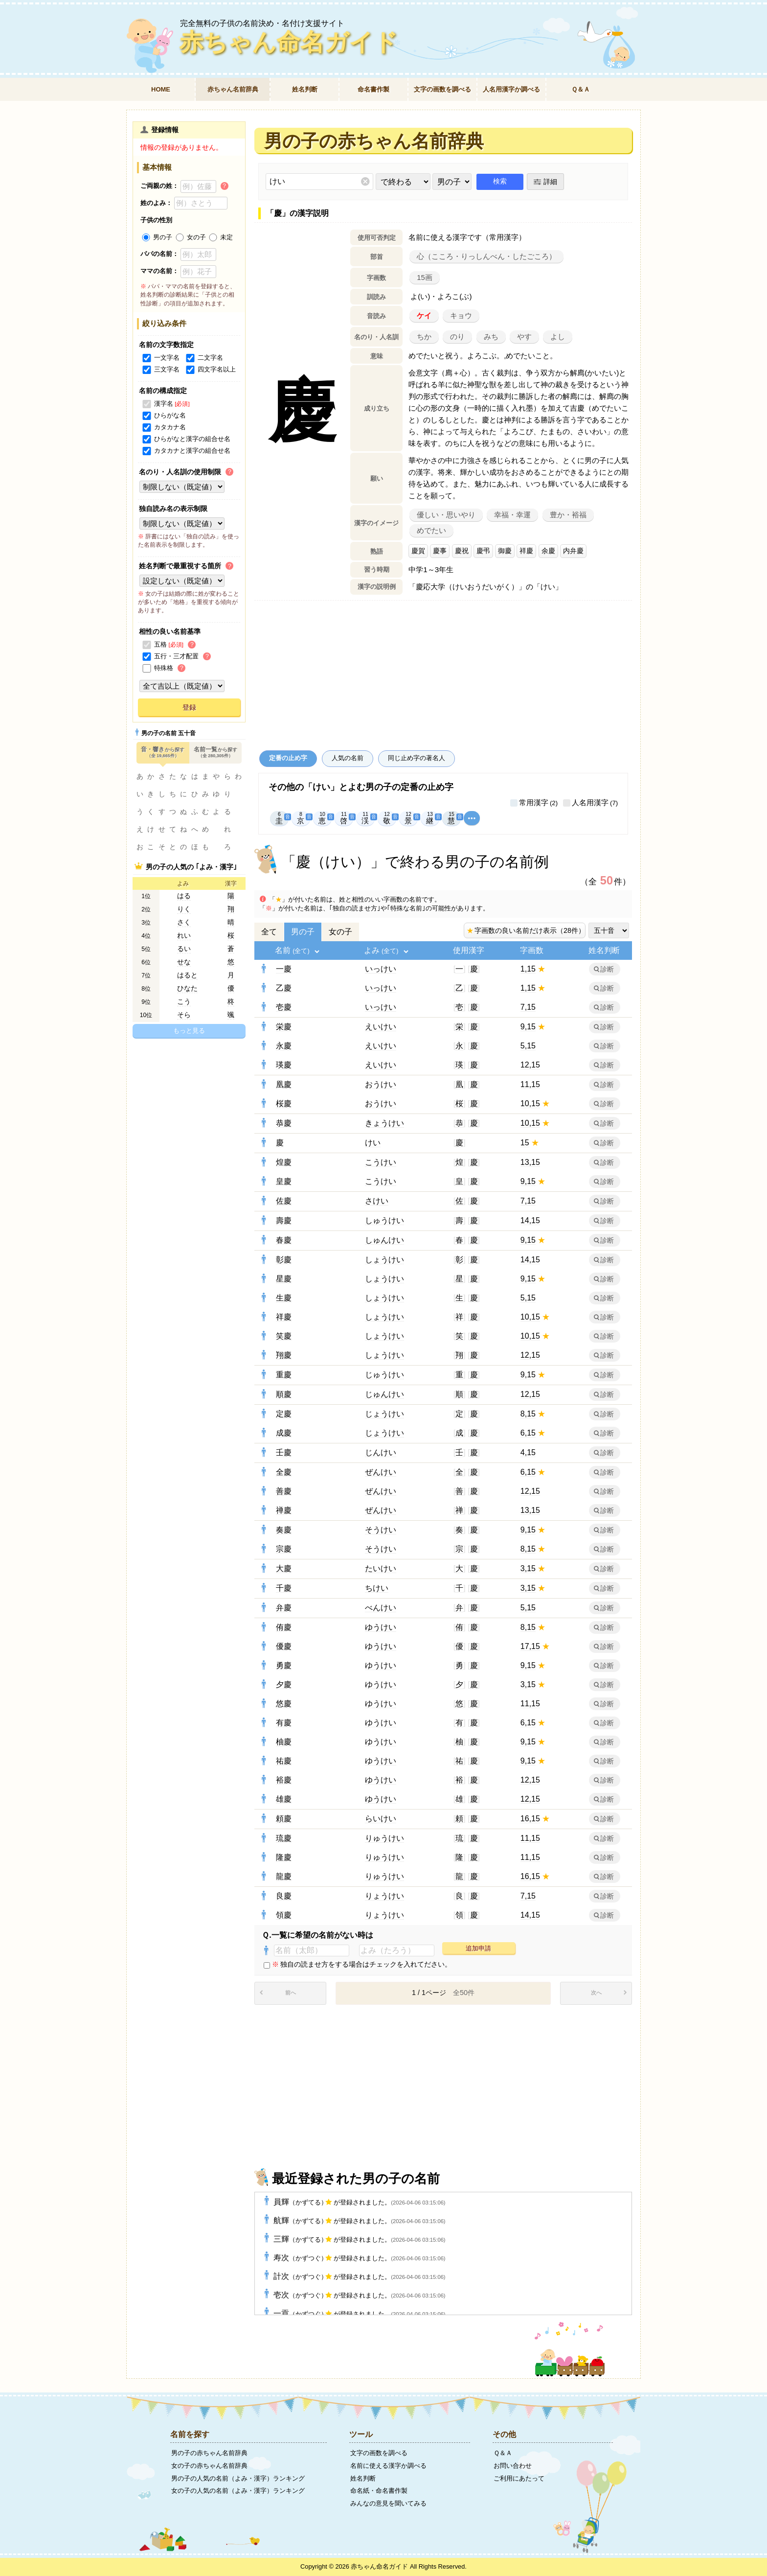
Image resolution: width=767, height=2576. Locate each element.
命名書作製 (373, 89)
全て (269, 932)
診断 (607, 969)
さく (184, 922)
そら (184, 1015)
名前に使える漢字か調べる (388, 2465)
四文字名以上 (209, 369)
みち (491, 337)
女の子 (340, 932)
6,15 (528, 1433)
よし (557, 337)
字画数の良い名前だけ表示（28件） (525, 930)
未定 (220, 237)
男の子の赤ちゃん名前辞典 (209, 2453)
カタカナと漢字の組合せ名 (185, 450)
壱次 (359, 2295)
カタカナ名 (163, 427)
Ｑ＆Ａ (580, 89)
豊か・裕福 (568, 515)
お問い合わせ (513, 2465)
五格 (153, 644)
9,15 (528, 1026)
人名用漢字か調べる (511, 89)
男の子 (303, 932)
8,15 (528, 1414)
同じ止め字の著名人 (416, 758)
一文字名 (160, 357)
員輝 (359, 2202)
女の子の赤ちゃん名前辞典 (209, 2465)
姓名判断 (304, 89)
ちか (424, 337)
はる (184, 896)
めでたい (431, 530)
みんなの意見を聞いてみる (388, 2503)
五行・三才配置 (169, 656)
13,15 (530, 1162)
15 (524, 1142)
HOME (160, 89)
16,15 (530, 1818)
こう (184, 1001)
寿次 (359, 2257)
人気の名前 (347, 758)
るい (184, 948)
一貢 (359, 2313)
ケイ (424, 316)
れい (184, 935)
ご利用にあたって (519, 2478)
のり (457, 337)
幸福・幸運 (512, 515)
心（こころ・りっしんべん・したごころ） (486, 256)
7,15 (528, 1007)
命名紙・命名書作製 (378, 2490)
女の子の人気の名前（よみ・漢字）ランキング (238, 2490)
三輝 (359, 2239)
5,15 (528, 1046)
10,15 (530, 1103)
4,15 (528, 1452)
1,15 (528, 969)
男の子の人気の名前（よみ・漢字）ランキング (238, 2478)
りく (184, 909)
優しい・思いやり (446, 515)
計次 (359, 2276)
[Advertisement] (443, 673)
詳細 (550, 182)
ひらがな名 (163, 415)
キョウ (461, 316)
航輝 (359, 2220)
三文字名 (160, 369)
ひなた (187, 988)
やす (524, 337)
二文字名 (203, 357)
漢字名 (156, 403)
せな (184, 962)
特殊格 (156, 668)
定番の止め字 (288, 758)
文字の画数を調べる (442, 89)
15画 (424, 277)
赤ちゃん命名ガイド (288, 42)
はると (187, 975)
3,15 (528, 1568)
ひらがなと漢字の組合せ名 (185, 438)
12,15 (530, 1065)
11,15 (530, 1084)
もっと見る (189, 1030)
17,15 (530, 1646)
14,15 (530, 1220)
